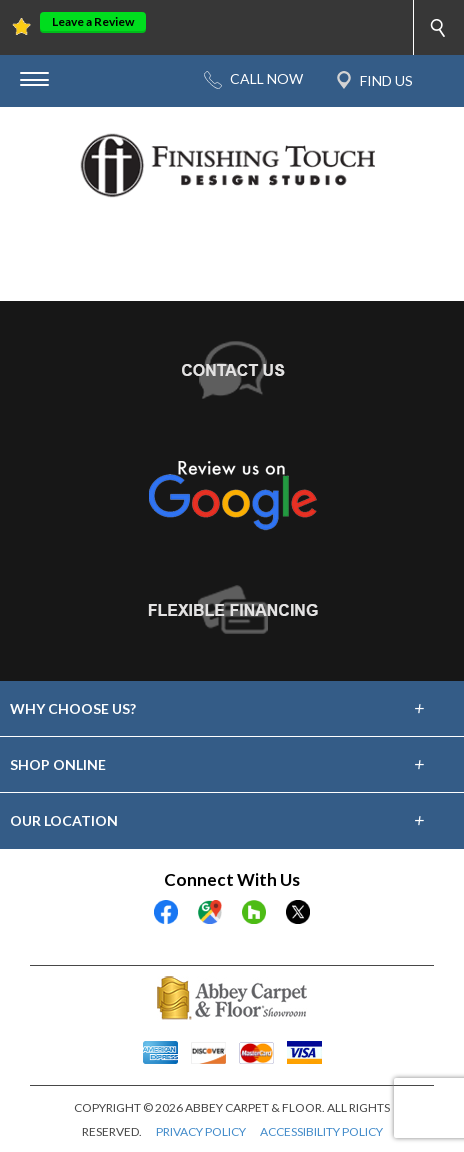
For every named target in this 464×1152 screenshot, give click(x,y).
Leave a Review (93, 21)
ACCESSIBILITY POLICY (321, 1131)
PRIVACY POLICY (201, 1131)
